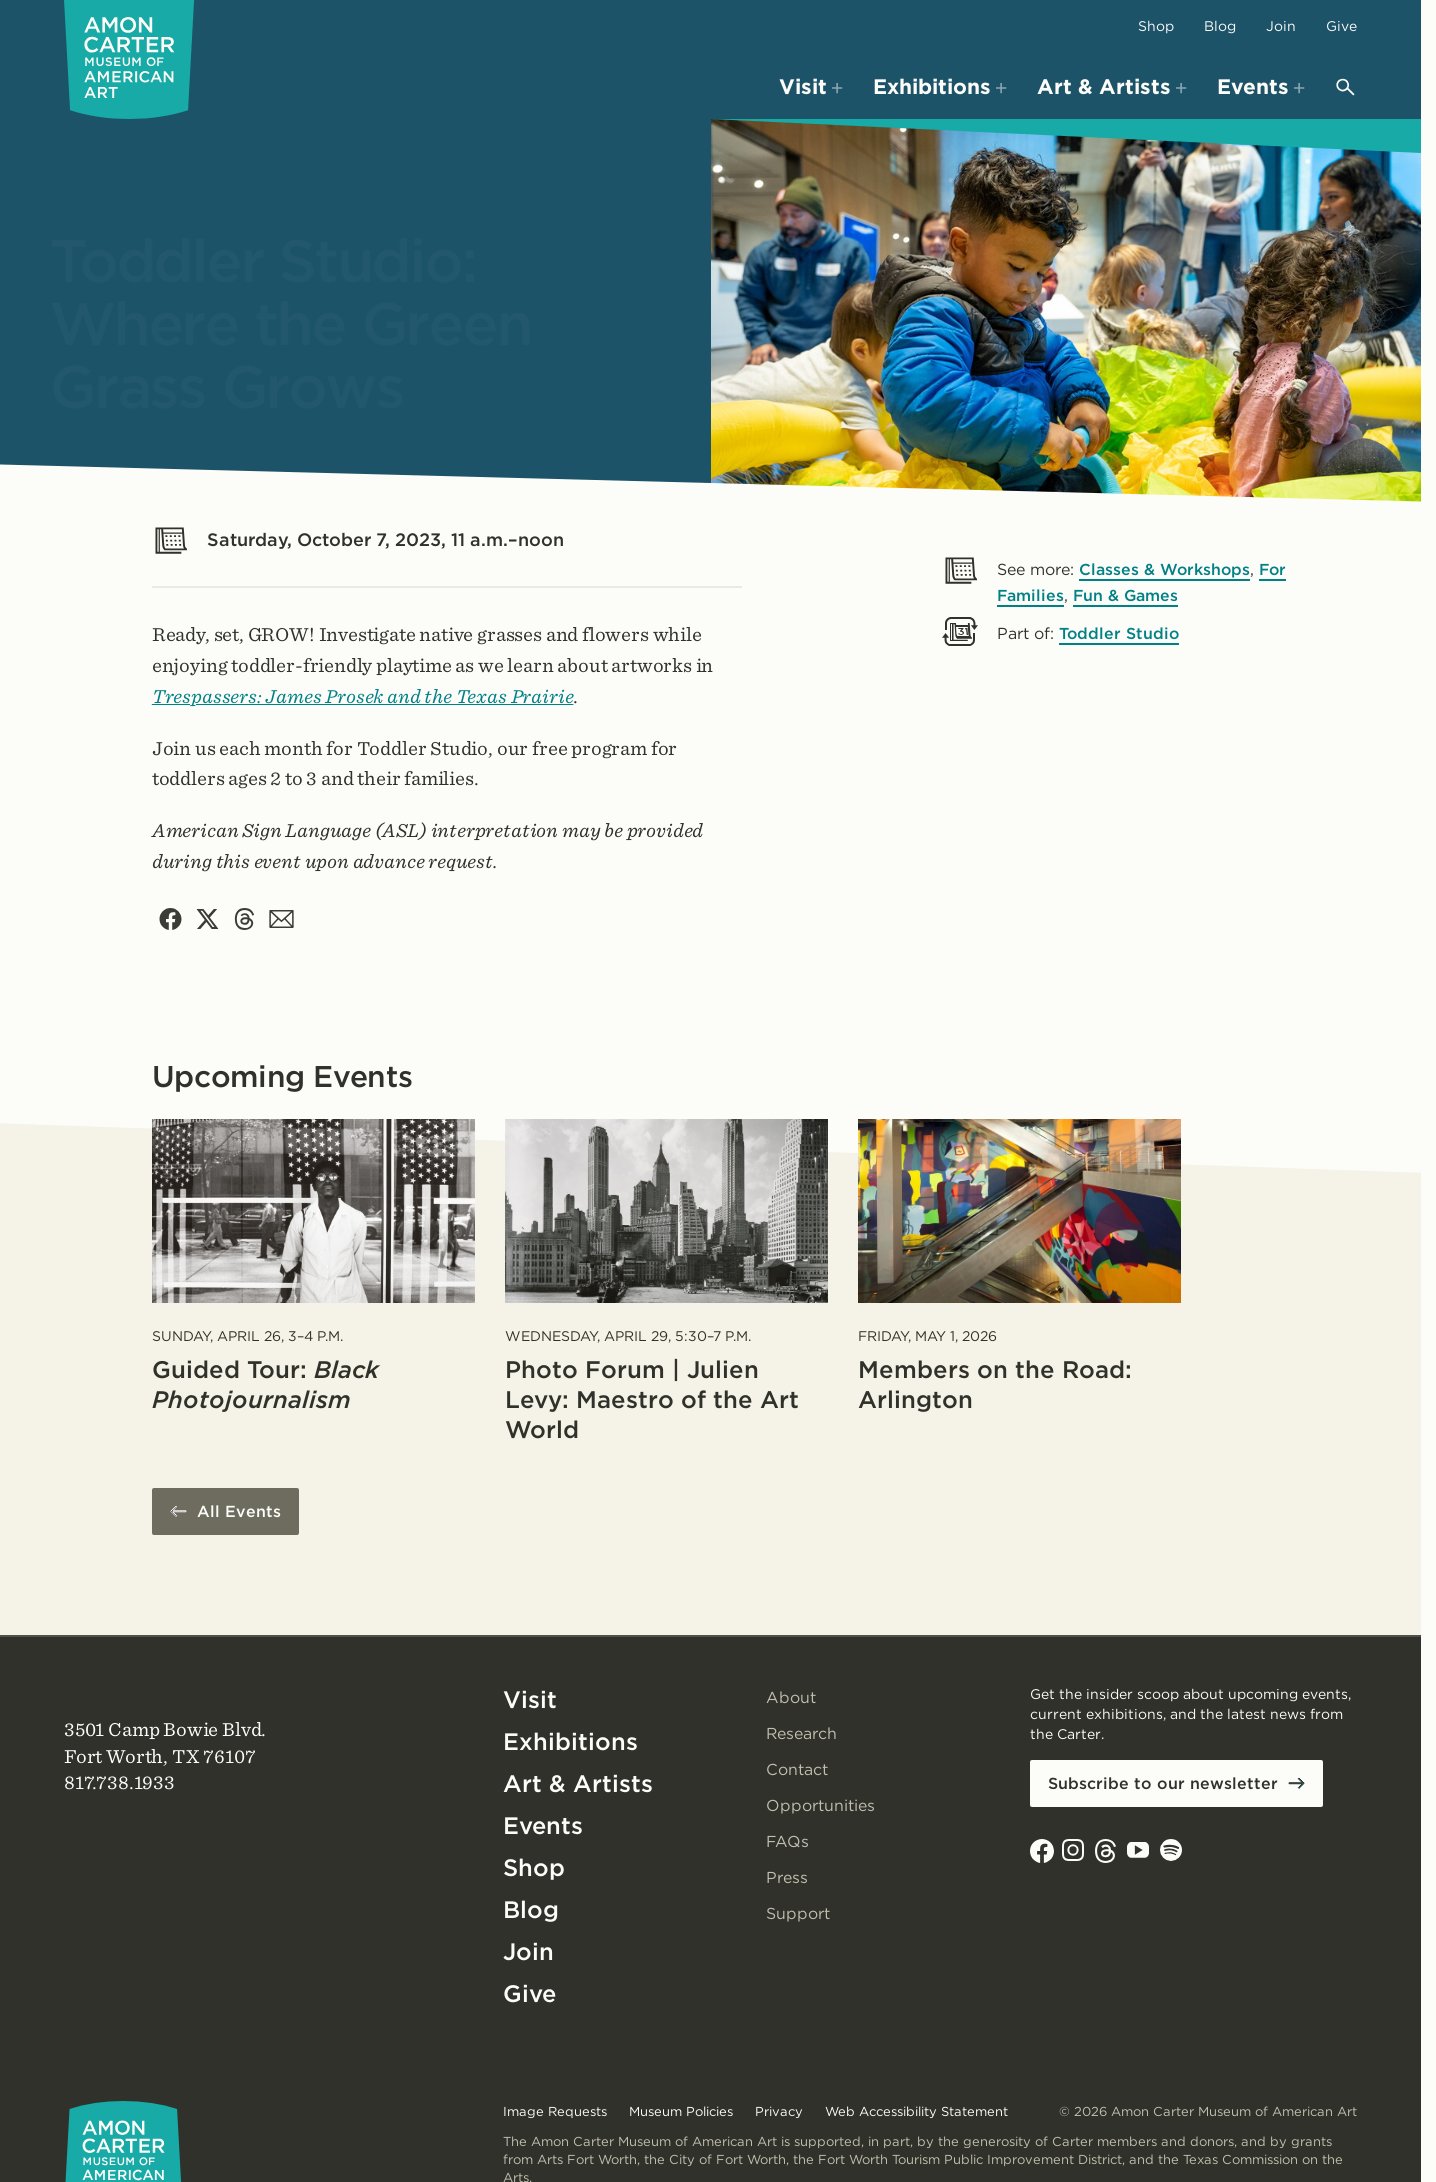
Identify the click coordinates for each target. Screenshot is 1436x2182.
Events (543, 1826)
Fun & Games (1127, 595)
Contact (797, 1770)
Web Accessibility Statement (916, 2111)
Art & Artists (578, 1784)
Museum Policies (681, 2111)
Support (798, 1914)
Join (1281, 26)
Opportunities (820, 1806)
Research (802, 1734)
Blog (1220, 26)
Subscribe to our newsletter (1163, 1784)
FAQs (788, 1842)
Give (1341, 26)
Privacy (779, 2111)
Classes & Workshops (1165, 569)
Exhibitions (570, 1742)
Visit (530, 1700)
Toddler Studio (1120, 633)
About (791, 1698)
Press (787, 1878)
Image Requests (555, 2111)
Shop (1156, 26)
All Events (239, 1512)
